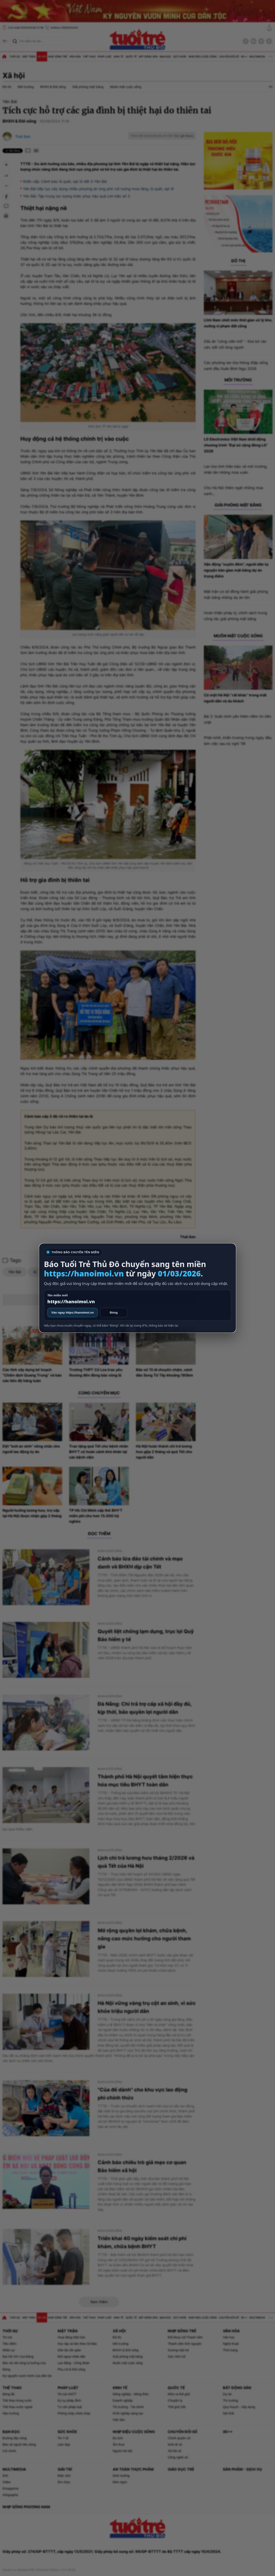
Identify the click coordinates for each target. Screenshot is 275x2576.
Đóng (114, 1312)
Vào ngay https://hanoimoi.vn (72, 1312)
